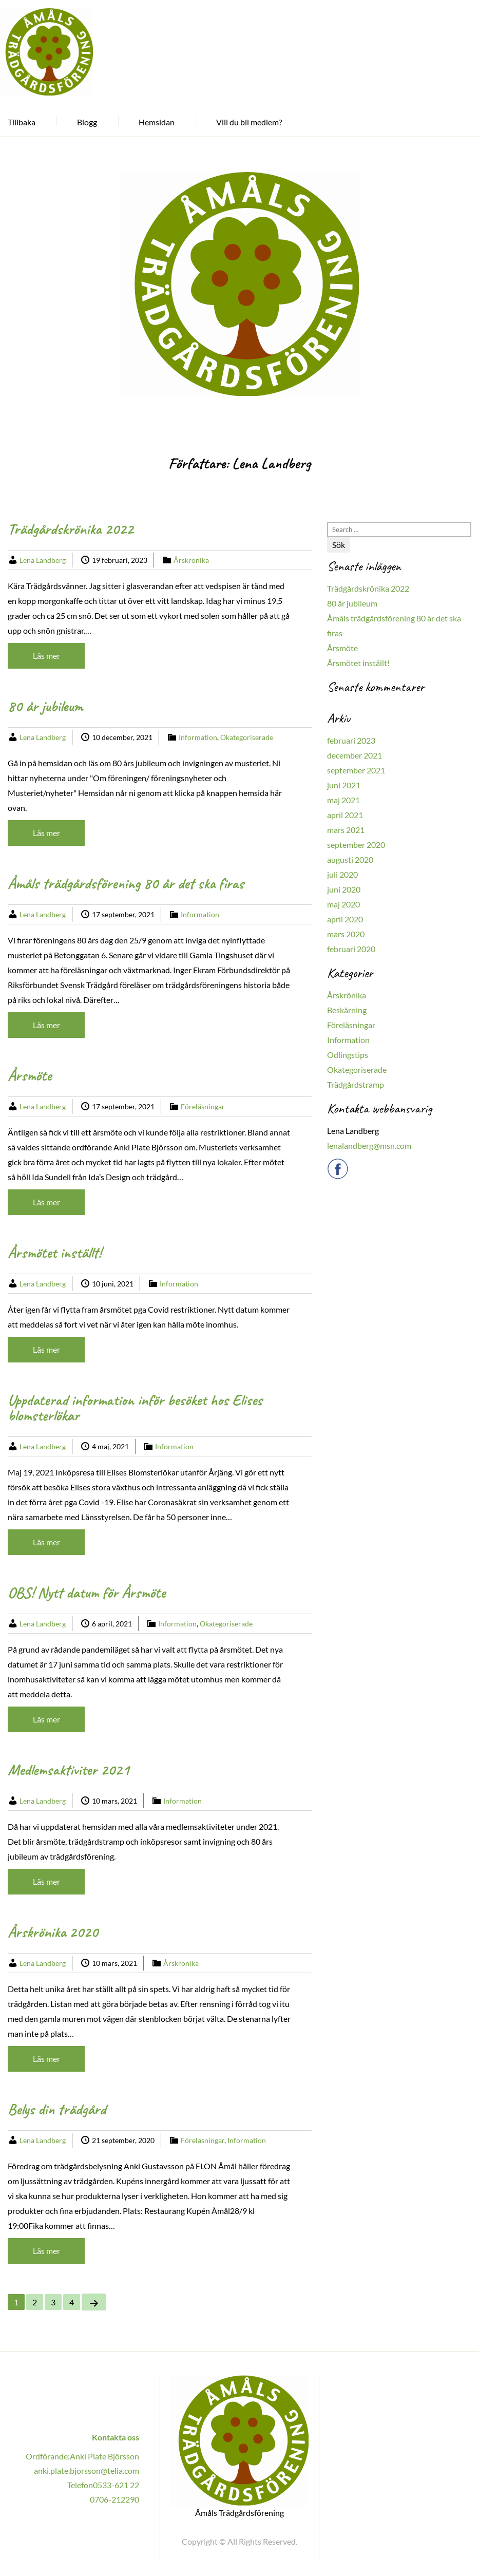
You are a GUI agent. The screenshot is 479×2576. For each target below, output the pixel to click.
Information (198, 737)
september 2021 (356, 770)
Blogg (87, 122)
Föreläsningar (203, 1106)
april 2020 (345, 919)
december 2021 (354, 755)
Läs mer (46, 655)
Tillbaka (21, 122)
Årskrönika (191, 560)
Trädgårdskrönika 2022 (70, 529)
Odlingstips (347, 1054)
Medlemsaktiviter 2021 (68, 1769)
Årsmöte (29, 1075)
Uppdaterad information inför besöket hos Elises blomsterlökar (135, 1407)
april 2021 (345, 815)
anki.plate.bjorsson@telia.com (86, 2470)
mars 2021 (346, 830)
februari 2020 (351, 949)
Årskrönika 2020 (53, 1932)
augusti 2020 (350, 859)
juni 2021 (343, 785)
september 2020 (356, 844)
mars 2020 (346, 934)
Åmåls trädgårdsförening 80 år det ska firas (126, 883)
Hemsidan (157, 122)
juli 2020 (342, 874)
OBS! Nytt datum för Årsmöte (86, 1592)
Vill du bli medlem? (249, 122)
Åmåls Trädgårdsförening (239, 2512)
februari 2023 (351, 740)
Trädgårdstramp (355, 1084)
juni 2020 (343, 889)
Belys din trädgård (57, 2109)
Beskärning (347, 1010)
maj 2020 (343, 904)
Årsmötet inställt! (54, 1252)
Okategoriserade (246, 737)
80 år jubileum (45, 706)
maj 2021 (343, 800)
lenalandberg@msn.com (369, 1145)
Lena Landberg (43, 560)
